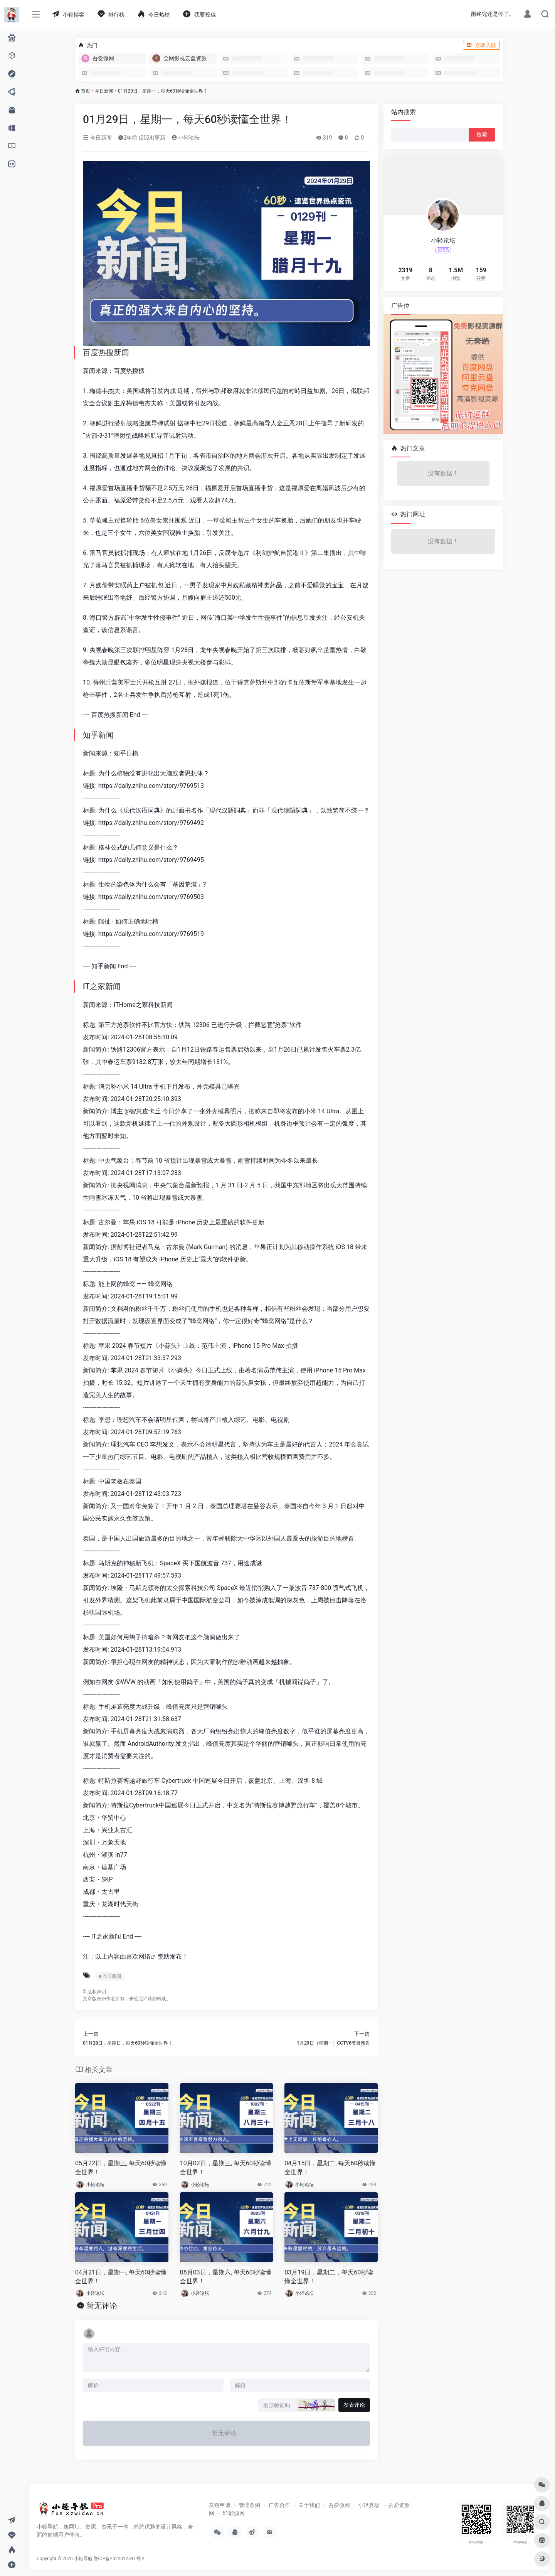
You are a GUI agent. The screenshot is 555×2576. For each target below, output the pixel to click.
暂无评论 (101, 2305)
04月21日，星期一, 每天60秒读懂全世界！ (120, 2277)
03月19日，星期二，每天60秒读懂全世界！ (328, 2277)
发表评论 (354, 2405)
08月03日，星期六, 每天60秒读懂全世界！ (225, 2277)
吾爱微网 (339, 2505)
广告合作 (279, 2505)
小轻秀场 (369, 2505)
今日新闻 (104, 91)
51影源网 (233, 2513)
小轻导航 (83, 2558)
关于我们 (309, 2505)
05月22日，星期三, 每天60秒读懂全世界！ (120, 2168)
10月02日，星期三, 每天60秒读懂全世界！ (225, 2168)
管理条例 (249, 2505)
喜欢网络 (138, 1956)
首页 (85, 91)
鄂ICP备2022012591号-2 (119, 2558)
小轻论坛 (186, 138)
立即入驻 (481, 45)
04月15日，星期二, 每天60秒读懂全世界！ (330, 2168)
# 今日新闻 (110, 1976)
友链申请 (219, 2505)
